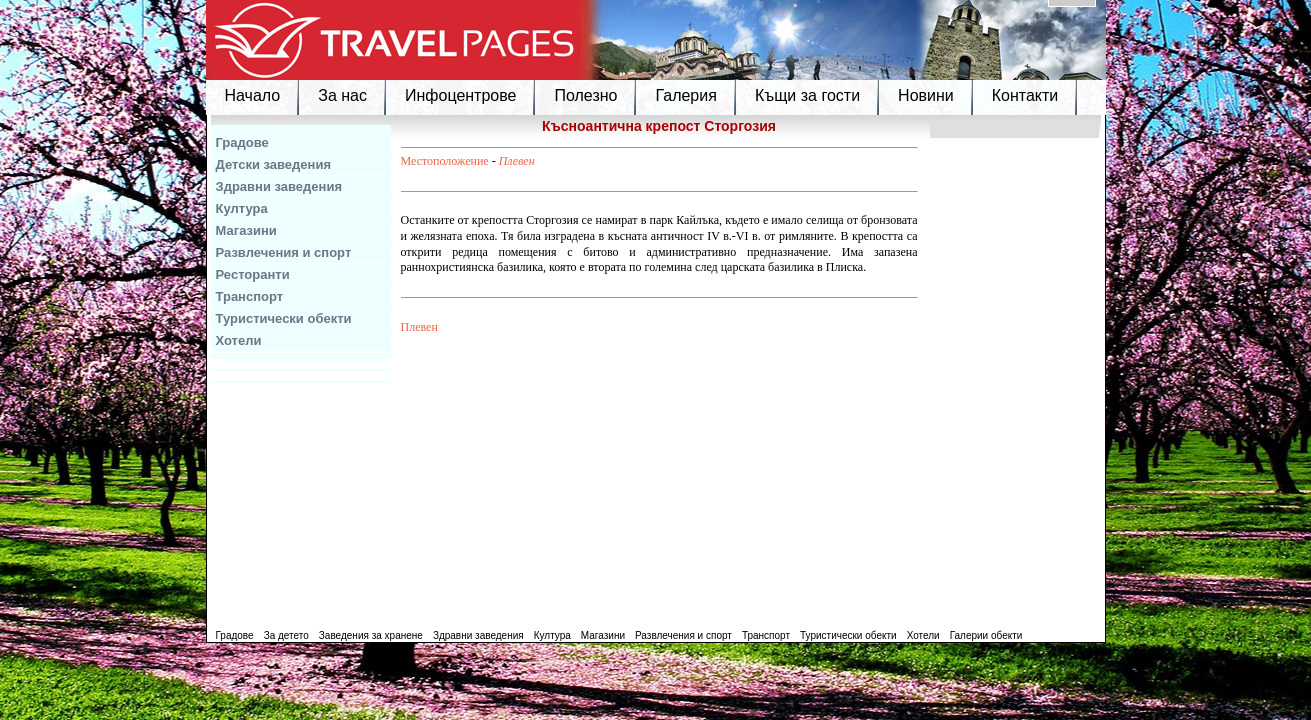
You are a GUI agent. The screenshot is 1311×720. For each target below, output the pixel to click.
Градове (242, 142)
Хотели (239, 340)
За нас (342, 95)
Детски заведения (274, 164)
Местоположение (445, 161)
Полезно (585, 95)
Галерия (685, 95)
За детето (286, 635)
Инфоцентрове (460, 95)
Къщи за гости (807, 95)
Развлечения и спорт (284, 252)
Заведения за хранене (371, 635)
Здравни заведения (279, 186)
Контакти (1025, 95)
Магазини (246, 230)
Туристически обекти (284, 318)
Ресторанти (253, 274)
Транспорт (250, 296)
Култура (242, 208)
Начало (253, 95)
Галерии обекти (986, 635)
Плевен (517, 161)
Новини (926, 95)
